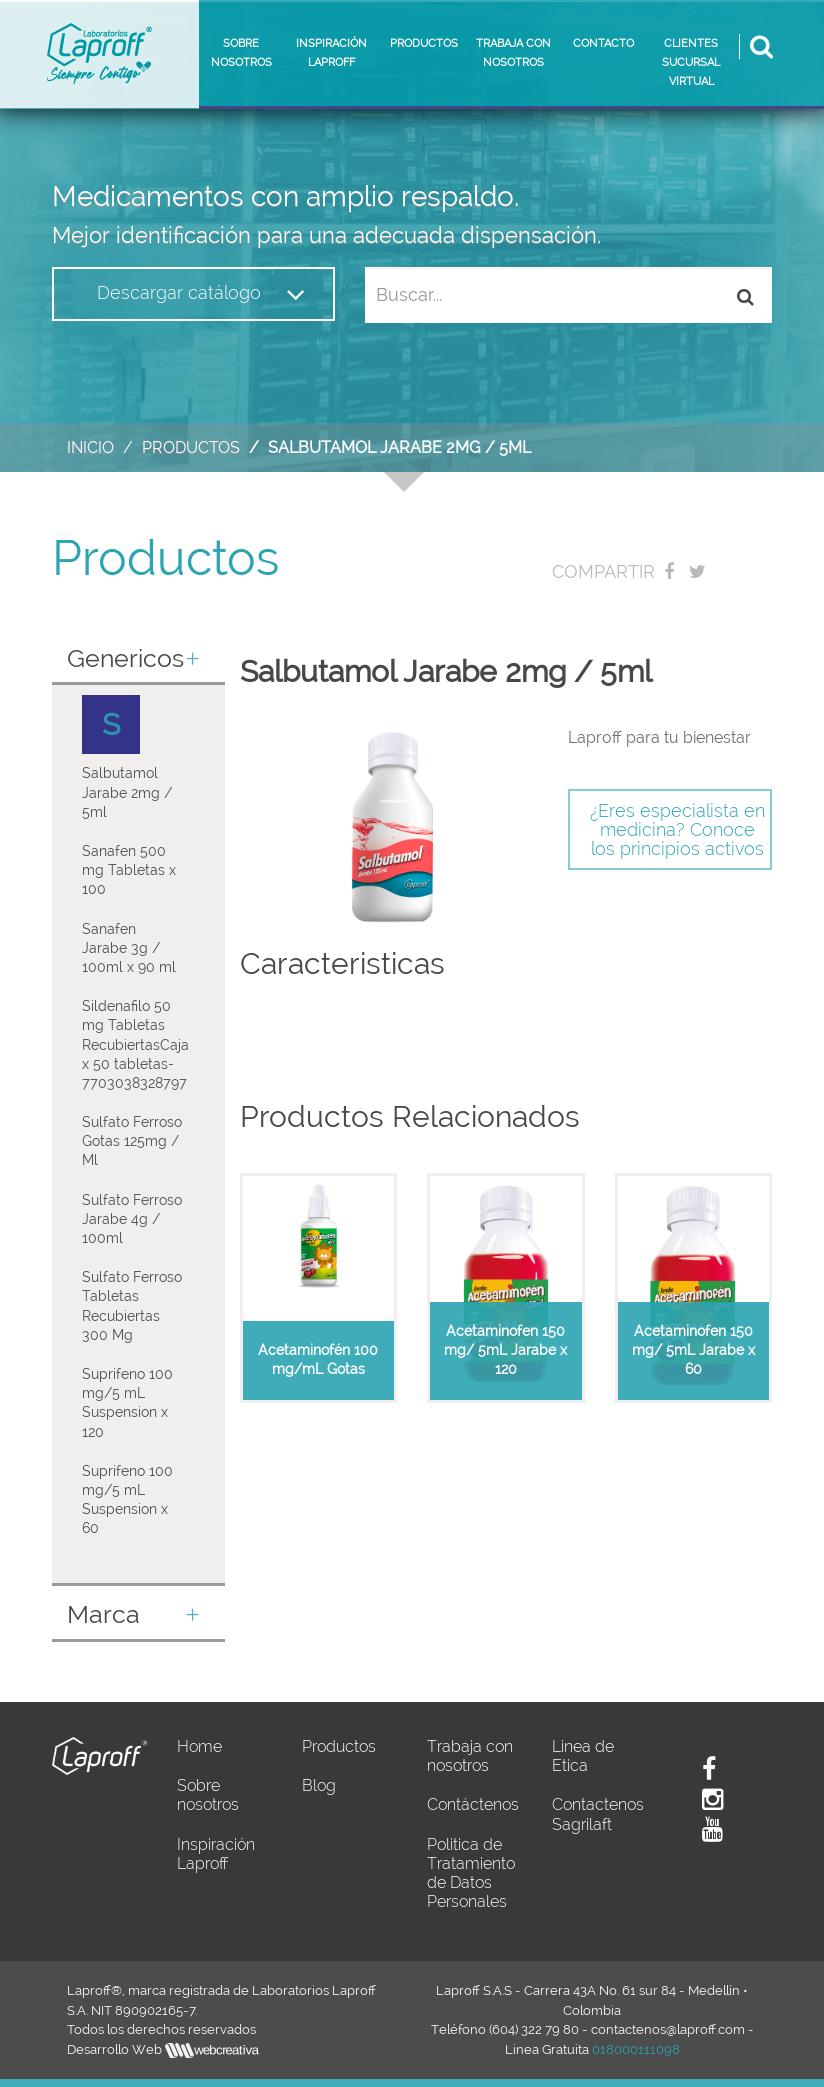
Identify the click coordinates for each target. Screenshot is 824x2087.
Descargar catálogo (201, 294)
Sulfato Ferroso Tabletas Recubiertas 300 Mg (132, 1306)
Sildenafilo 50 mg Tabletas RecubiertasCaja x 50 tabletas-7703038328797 (135, 1044)
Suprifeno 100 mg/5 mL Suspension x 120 (127, 1403)
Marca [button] (133, 1615)
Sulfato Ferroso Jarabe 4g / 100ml (132, 1219)
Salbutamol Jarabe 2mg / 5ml (127, 792)
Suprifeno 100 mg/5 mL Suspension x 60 (127, 1500)
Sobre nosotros (208, 1795)
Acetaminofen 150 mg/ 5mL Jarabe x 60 (693, 1350)
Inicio (90, 447)
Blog (319, 1785)
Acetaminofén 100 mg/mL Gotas (318, 1359)
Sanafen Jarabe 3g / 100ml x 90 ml (129, 948)
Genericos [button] (133, 659)
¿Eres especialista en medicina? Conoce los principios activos (677, 829)
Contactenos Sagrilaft (598, 1814)
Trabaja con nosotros (470, 1756)
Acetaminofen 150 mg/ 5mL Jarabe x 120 (505, 1350)
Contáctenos (473, 1804)
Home (199, 1746)
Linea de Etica (583, 1756)
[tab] (138, 660)
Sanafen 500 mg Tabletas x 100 (129, 870)
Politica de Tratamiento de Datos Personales (471, 1873)
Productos (191, 447)
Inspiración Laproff (216, 1854)
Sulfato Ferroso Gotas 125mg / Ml (132, 1141)
